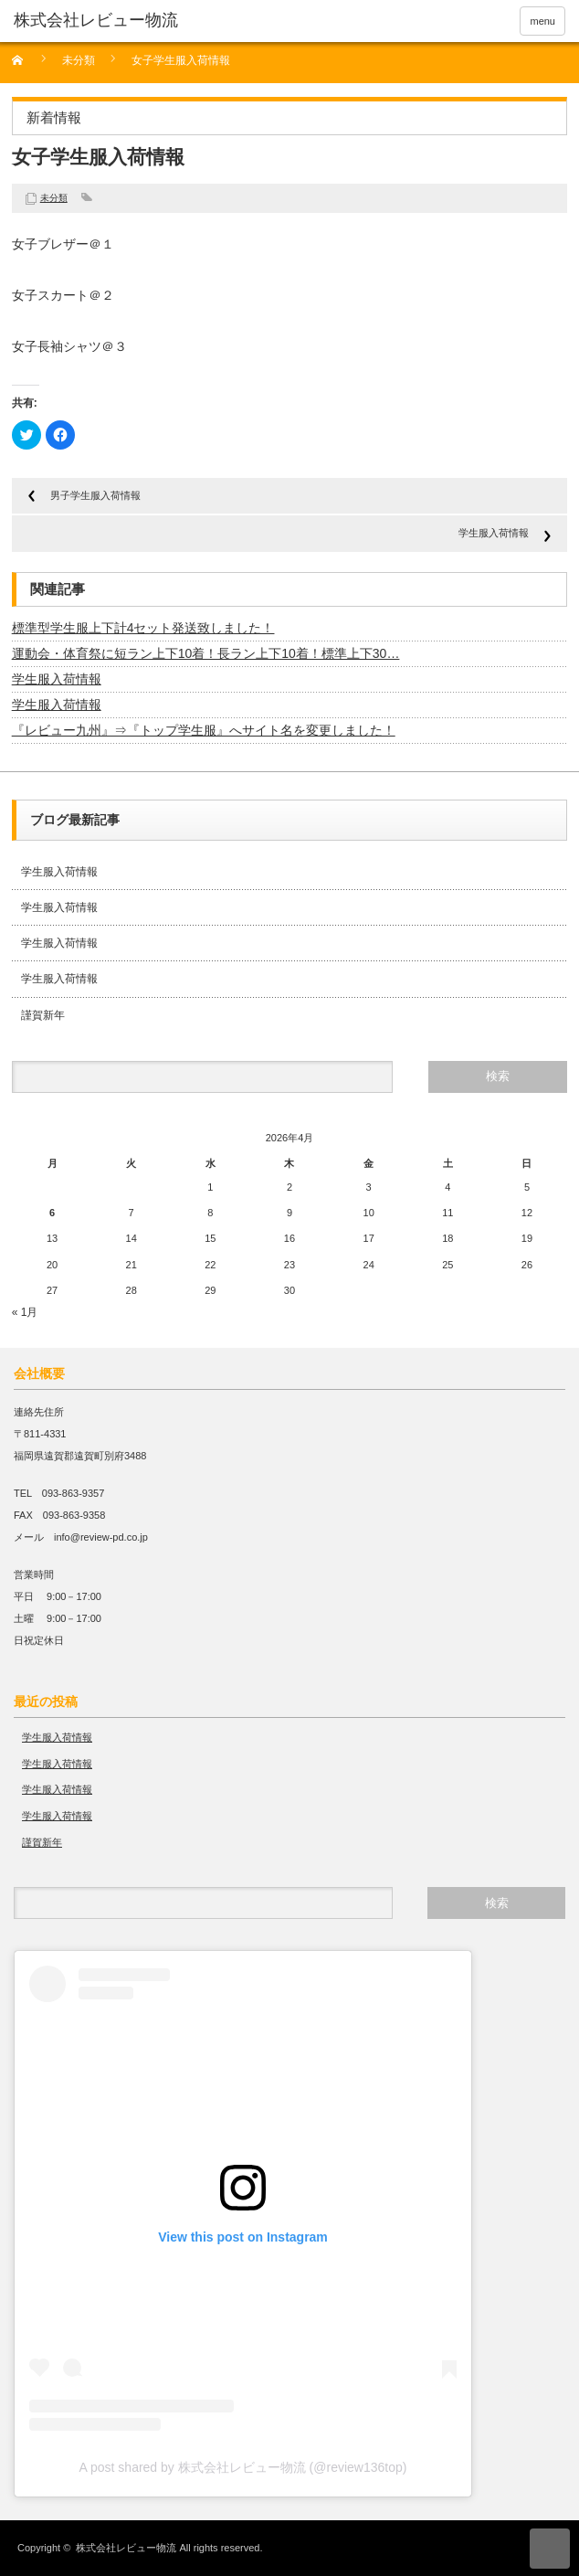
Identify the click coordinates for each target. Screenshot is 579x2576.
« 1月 (25, 1312)
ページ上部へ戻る (550, 2548)
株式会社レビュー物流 (126, 2547)
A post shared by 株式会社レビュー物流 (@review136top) (243, 2467)
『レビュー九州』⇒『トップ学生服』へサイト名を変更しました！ (203, 730)
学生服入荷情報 (493, 532)
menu (542, 21)
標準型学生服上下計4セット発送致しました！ (143, 627)
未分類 (78, 61)
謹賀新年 (43, 1015)
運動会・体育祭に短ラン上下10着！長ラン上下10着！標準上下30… (206, 653)
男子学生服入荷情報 (95, 495)
